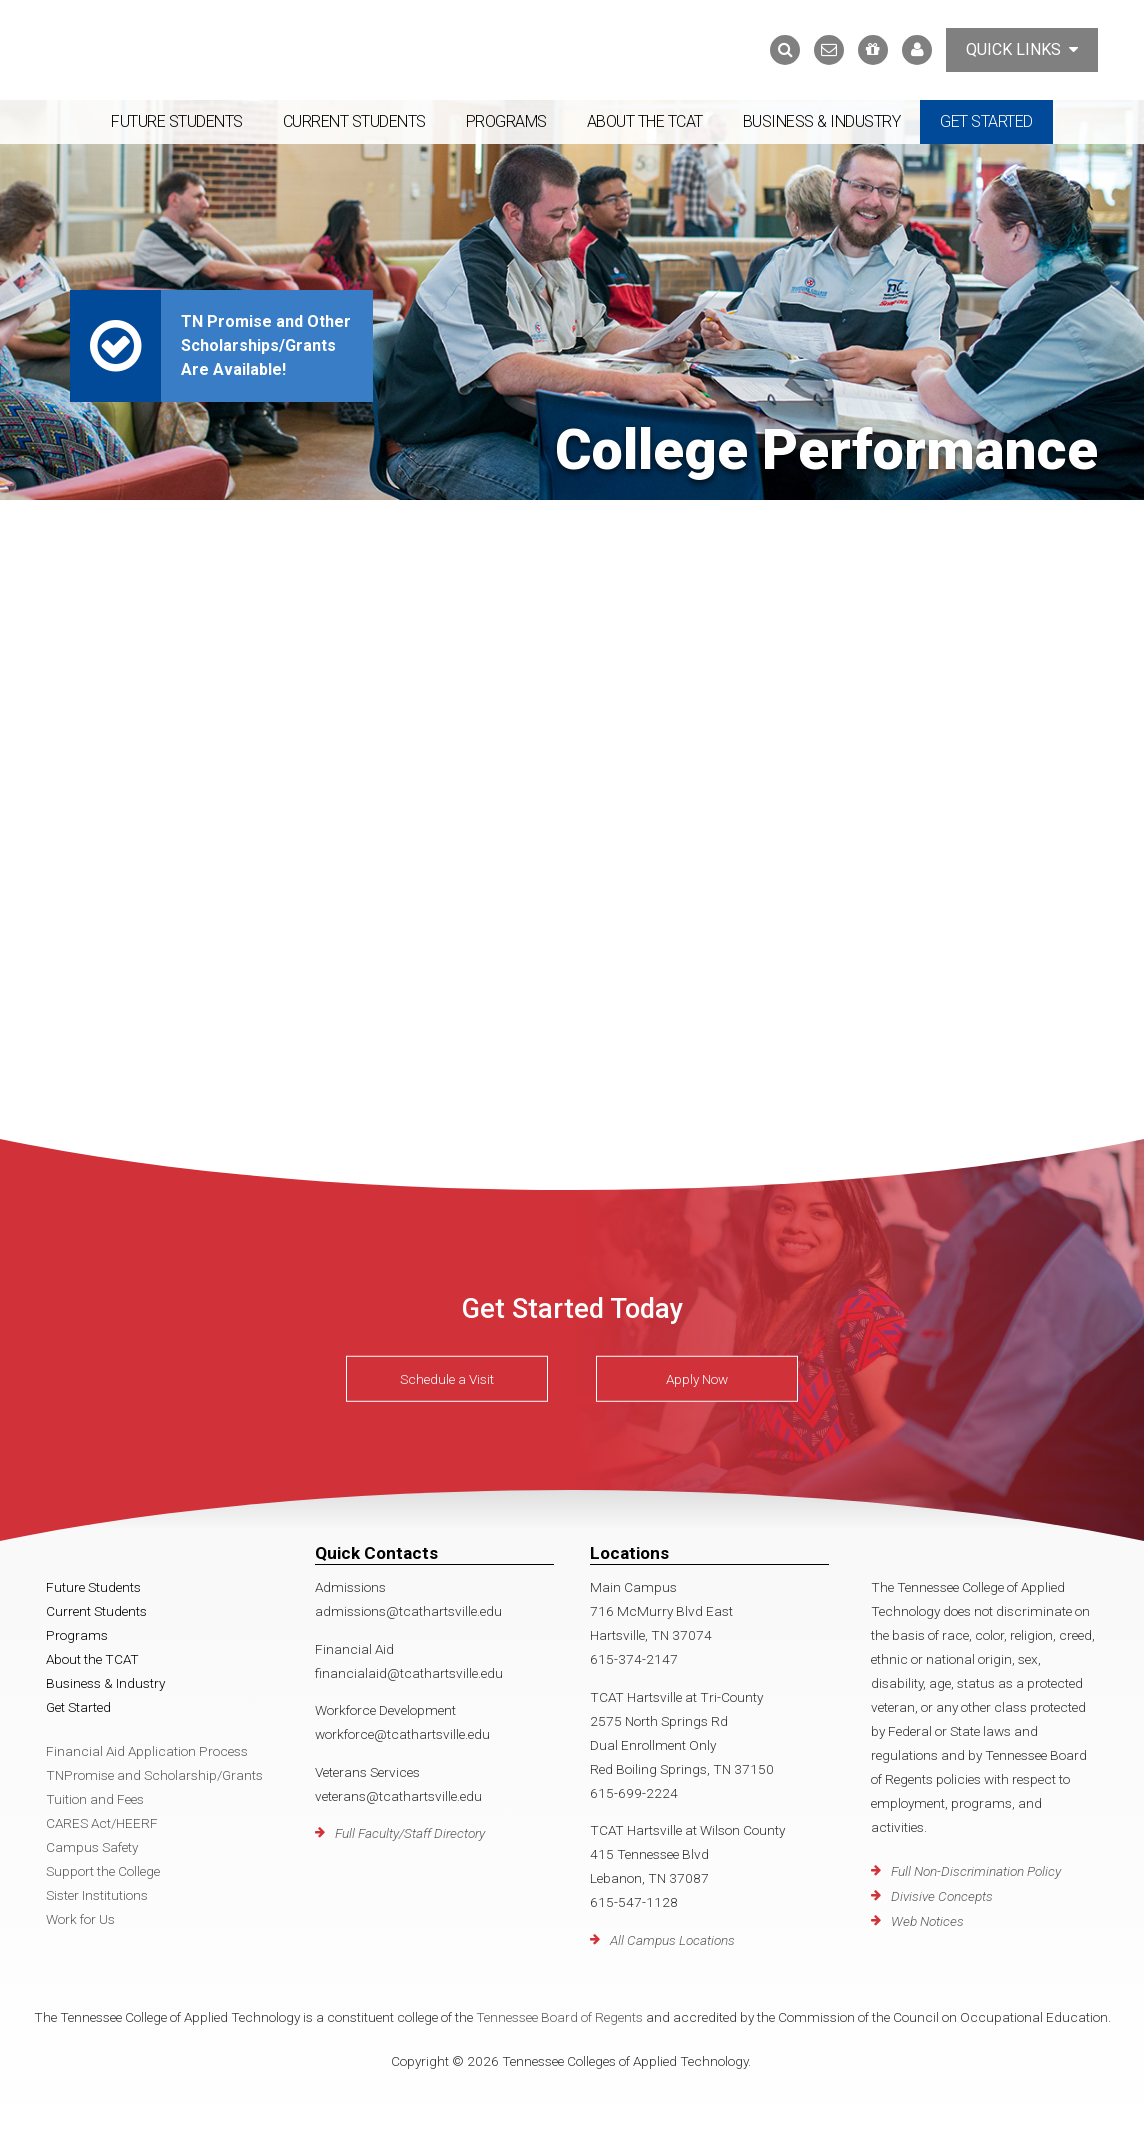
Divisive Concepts (942, 1896)
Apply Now (697, 1379)
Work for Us (80, 1919)
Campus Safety (92, 1847)
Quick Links (1022, 49)
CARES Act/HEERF (102, 1823)
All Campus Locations (672, 1940)
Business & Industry (822, 121)
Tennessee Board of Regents (559, 2017)
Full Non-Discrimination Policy (976, 1871)
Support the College (103, 1871)
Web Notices (927, 1921)
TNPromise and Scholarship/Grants (154, 1775)
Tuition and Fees (95, 1799)
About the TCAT (645, 121)
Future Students (177, 121)
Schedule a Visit (447, 1379)
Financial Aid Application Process (147, 1751)
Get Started (986, 121)
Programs (506, 121)
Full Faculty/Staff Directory (410, 1833)
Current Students (354, 121)
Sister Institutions (97, 1895)
